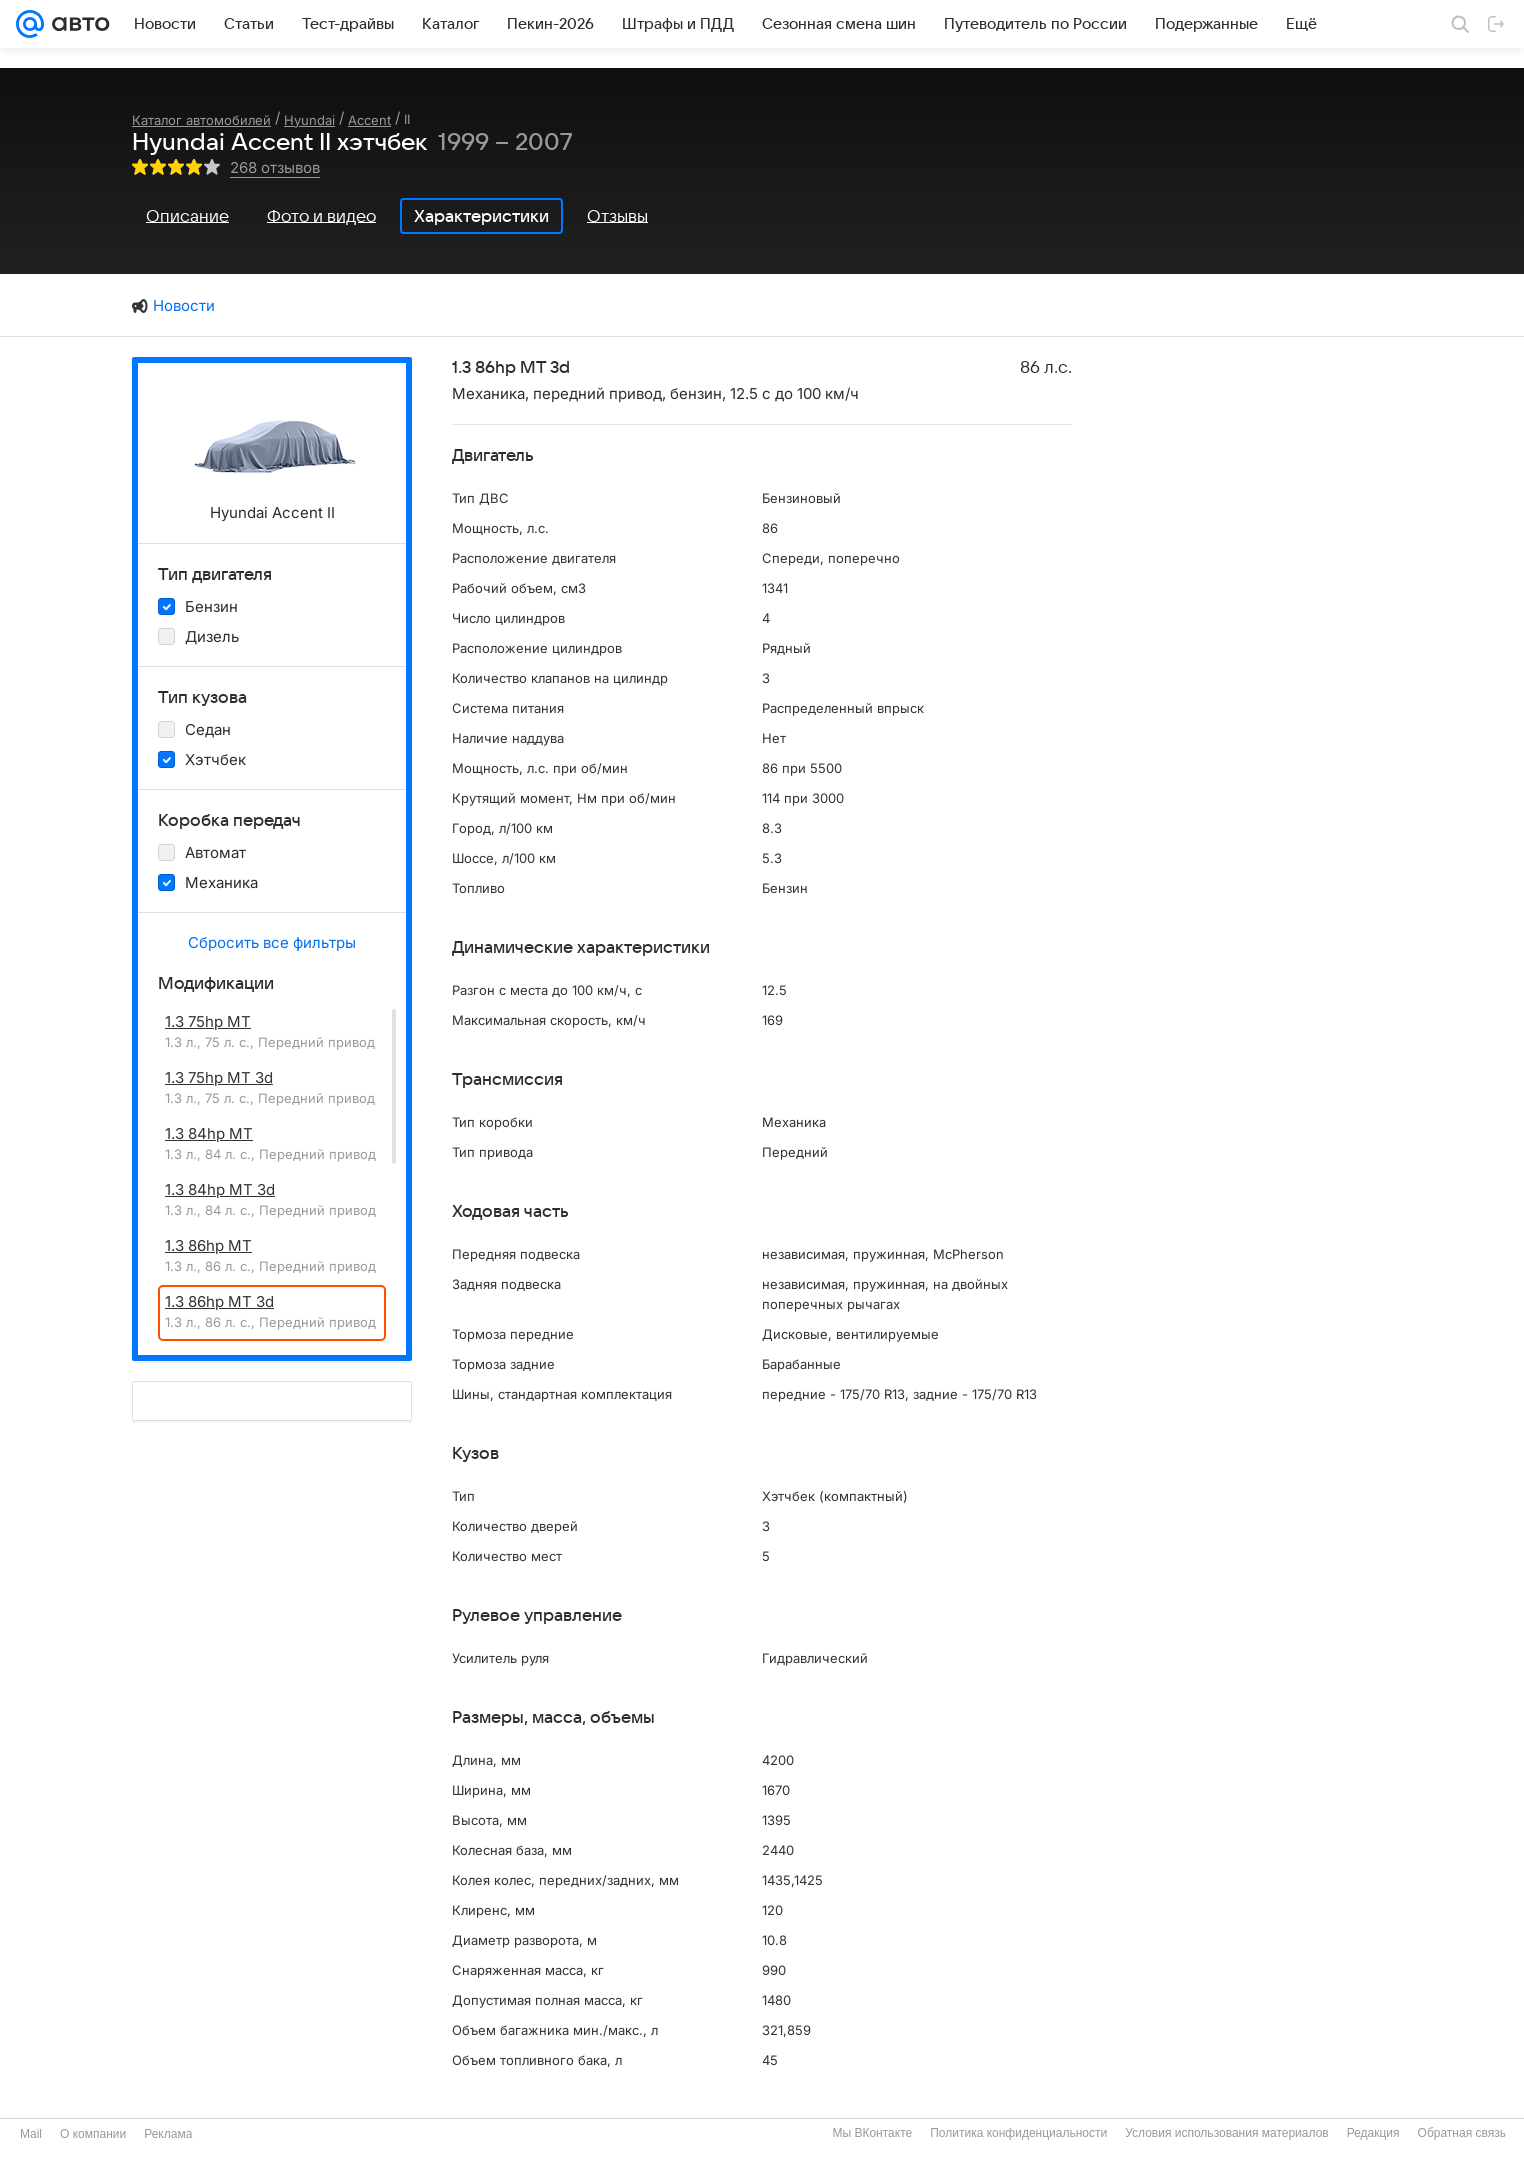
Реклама (168, 2134)
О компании (93, 2134)
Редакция (1373, 2133)
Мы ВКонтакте (872, 2133)
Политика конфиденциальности (1018, 2133)
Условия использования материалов (1226, 2133)
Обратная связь (1462, 2133)
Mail (31, 2134)
